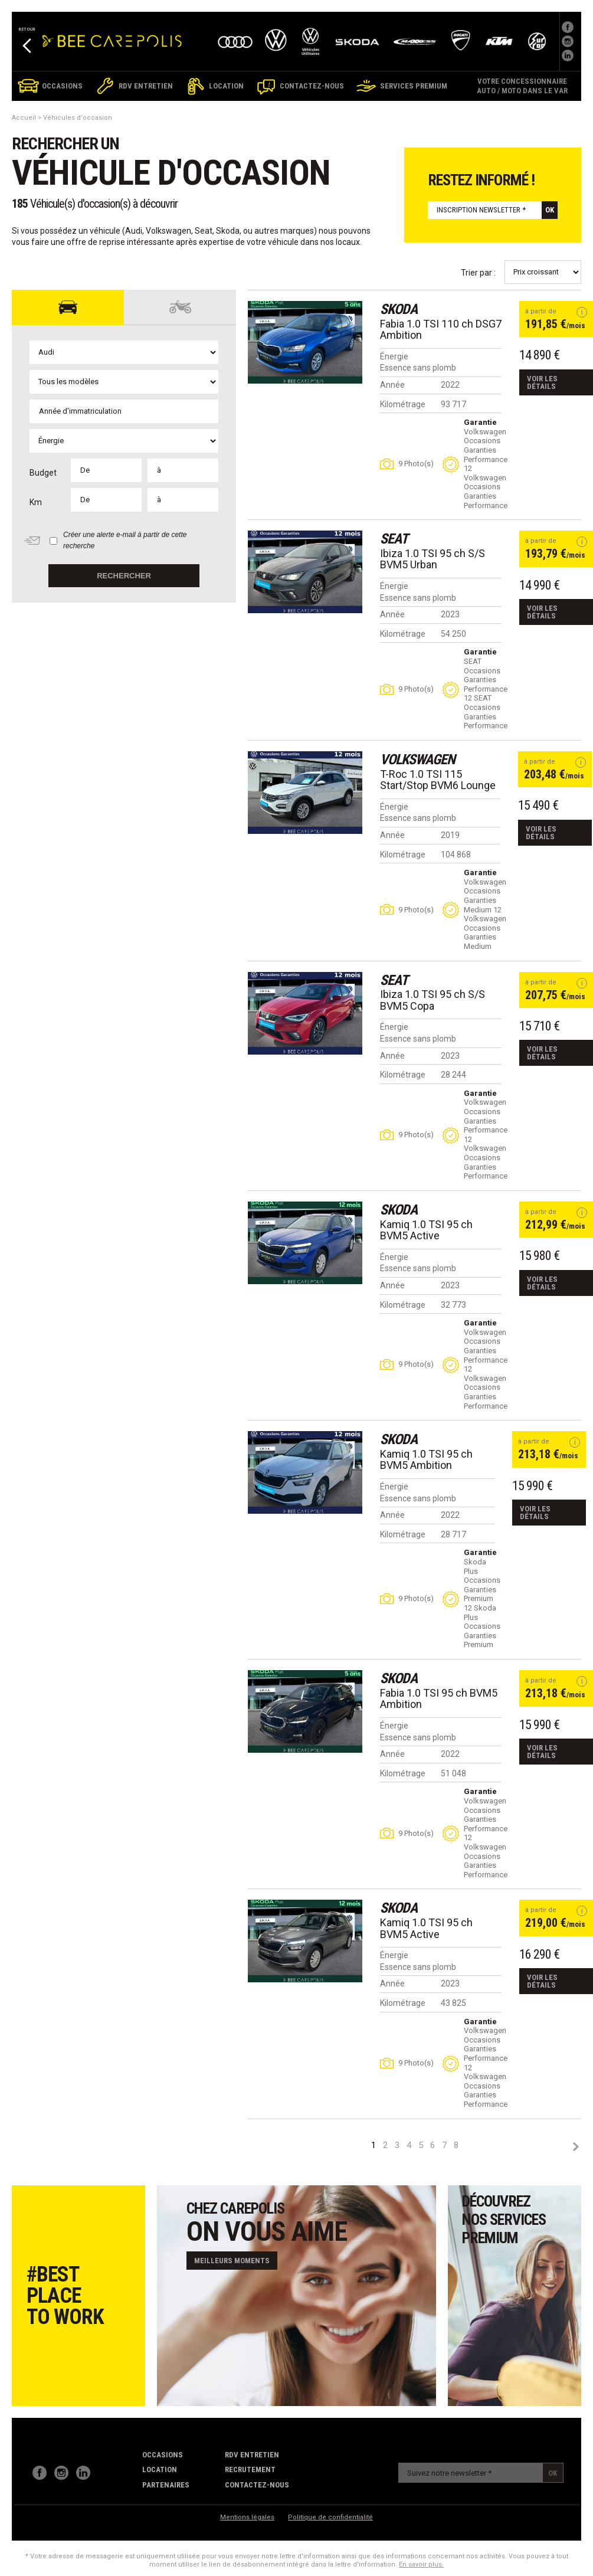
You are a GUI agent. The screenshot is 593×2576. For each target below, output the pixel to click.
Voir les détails (542, 382)
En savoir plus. (421, 2564)
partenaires (165, 2484)
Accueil (24, 118)
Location (159, 2469)
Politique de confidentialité (330, 2517)
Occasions (162, 2454)
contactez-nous (257, 2484)
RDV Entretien (252, 2454)
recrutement (250, 2469)
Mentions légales (247, 2517)
